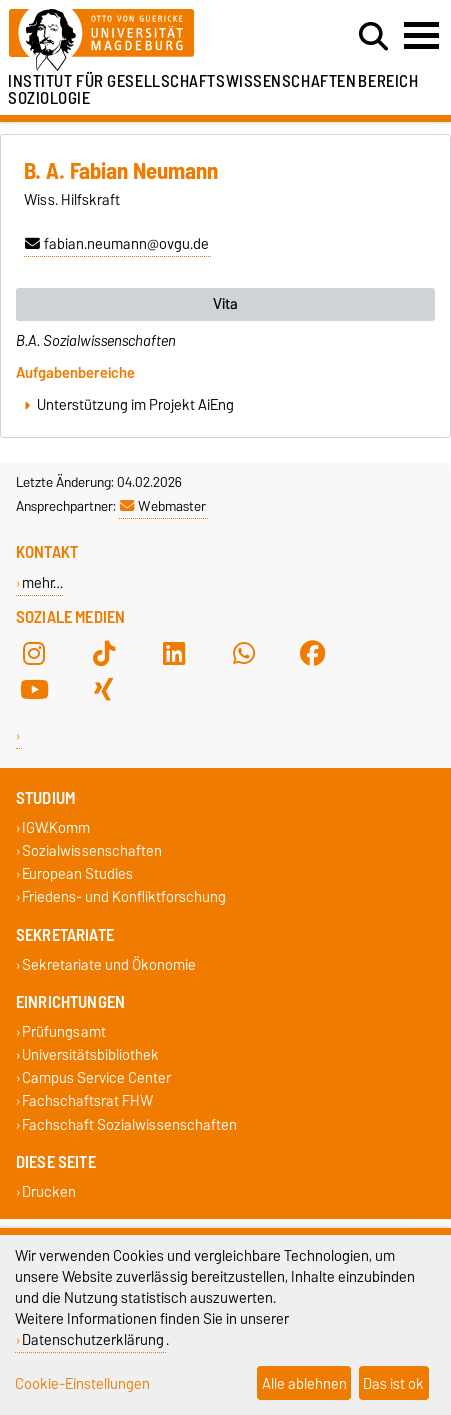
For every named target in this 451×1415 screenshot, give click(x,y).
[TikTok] (104, 653)
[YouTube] (34, 689)
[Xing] (104, 689)
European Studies (77, 874)
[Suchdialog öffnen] (373, 37)
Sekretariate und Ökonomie (109, 964)
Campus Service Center (96, 1078)
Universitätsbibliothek (90, 1054)
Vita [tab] (225, 304)
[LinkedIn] (174, 653)
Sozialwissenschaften (92, 850)
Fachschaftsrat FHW (87, 1101)
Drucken (49, 1191)
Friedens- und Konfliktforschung (124, 897)
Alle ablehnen (304, 1383)
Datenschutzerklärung (93, 1339)
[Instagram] (34, 653)
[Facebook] (313, 653)
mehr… (42, 582)
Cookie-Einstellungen (82, 1383)
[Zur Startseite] (138, 40)
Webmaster (163, 506)
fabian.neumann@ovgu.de (117, 244)
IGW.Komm (56, 827)
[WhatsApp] (244, 653)
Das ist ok (393, 1383)
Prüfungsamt (64, 1031)
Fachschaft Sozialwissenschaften (129, 1124)
